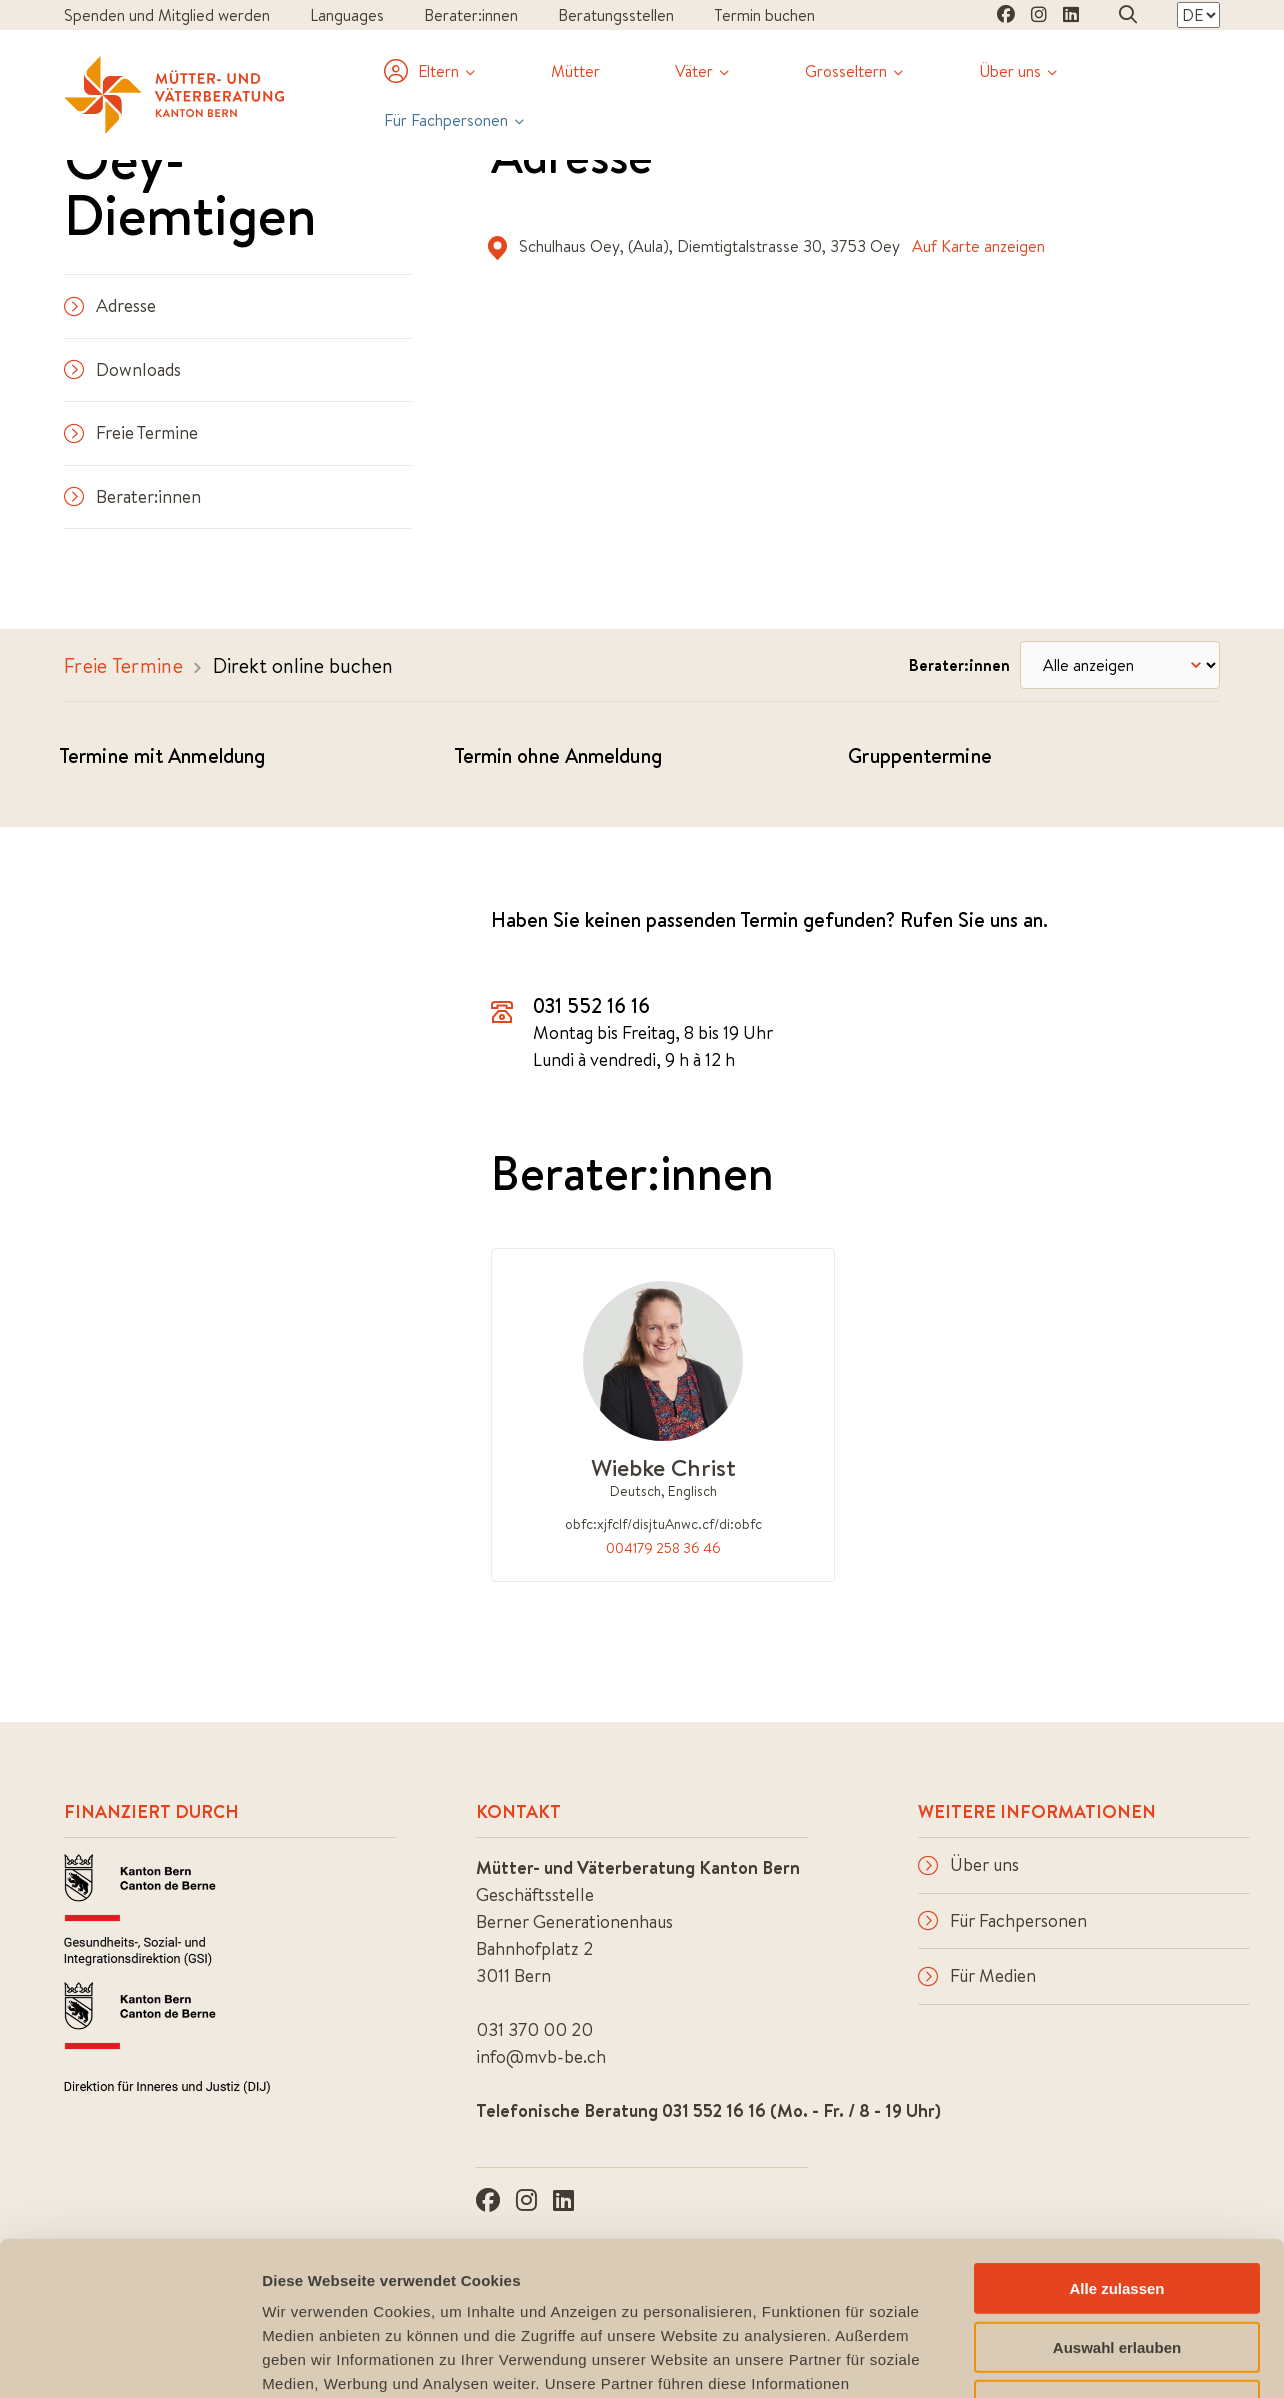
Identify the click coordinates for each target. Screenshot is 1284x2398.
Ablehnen (1117, 2251)
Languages (347, 15)
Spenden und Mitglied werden (167, 15)
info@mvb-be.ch (541, 2056)
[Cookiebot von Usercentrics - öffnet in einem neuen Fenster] (129, 2359)
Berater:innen (471, 15)
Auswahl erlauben (1117, 2193)
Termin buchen (764, 15)
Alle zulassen (1116, 2134)
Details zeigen (1063, 2358)
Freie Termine (131, 432)
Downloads (122, 369)
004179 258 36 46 (663, 1548)
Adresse (110, 305)
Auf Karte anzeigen (978, 246)
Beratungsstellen (616, 15)
